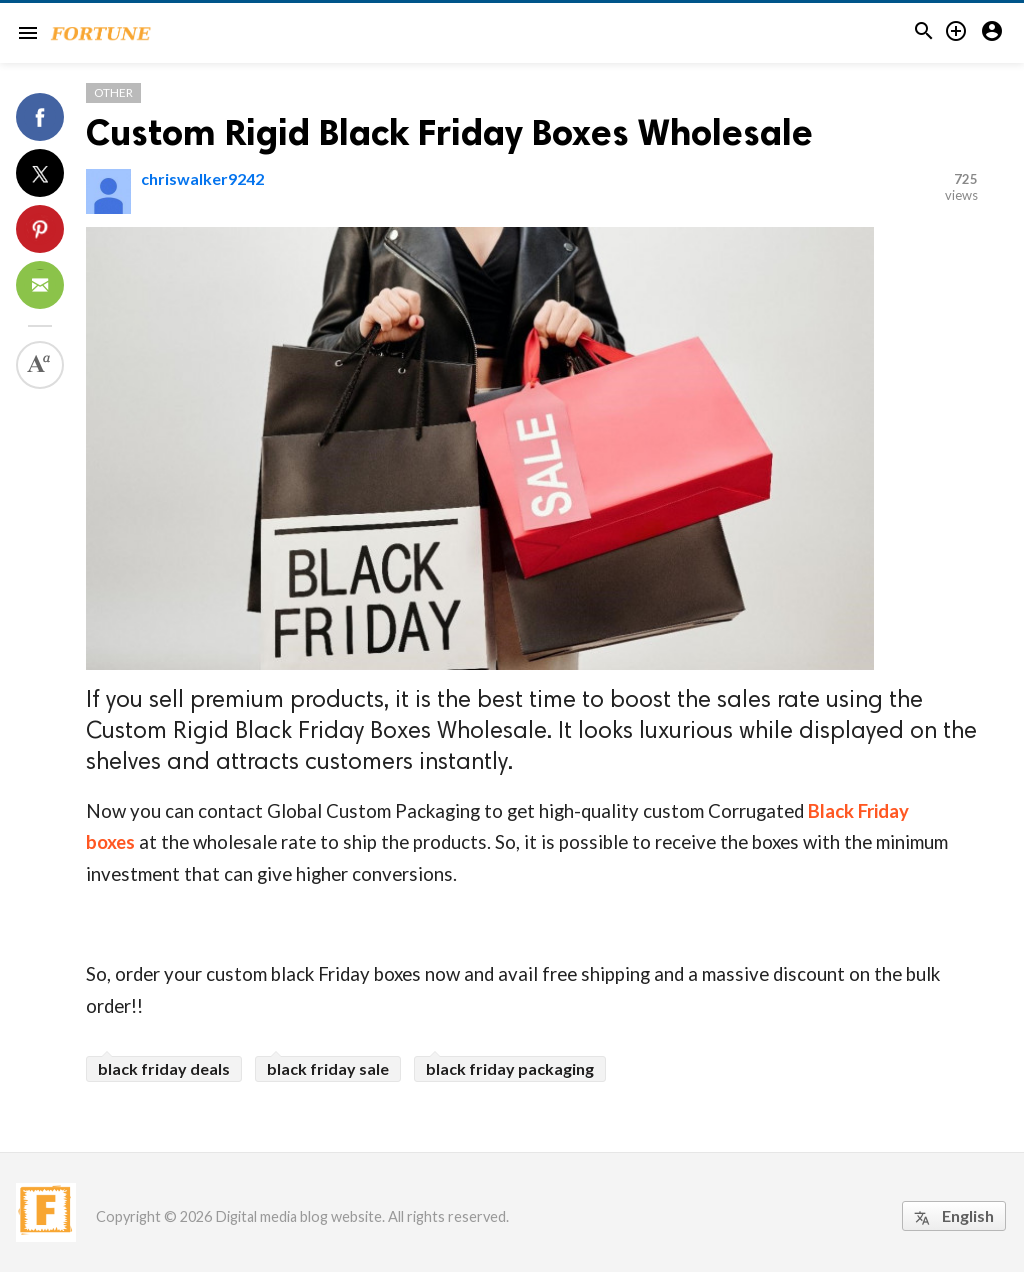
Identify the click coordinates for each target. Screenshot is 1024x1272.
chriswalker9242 (202, 178)
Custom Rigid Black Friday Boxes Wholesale (449, 132)
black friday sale (328, 1068)
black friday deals (164, 1068)
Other (113, 92)
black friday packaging (510, 1068)
